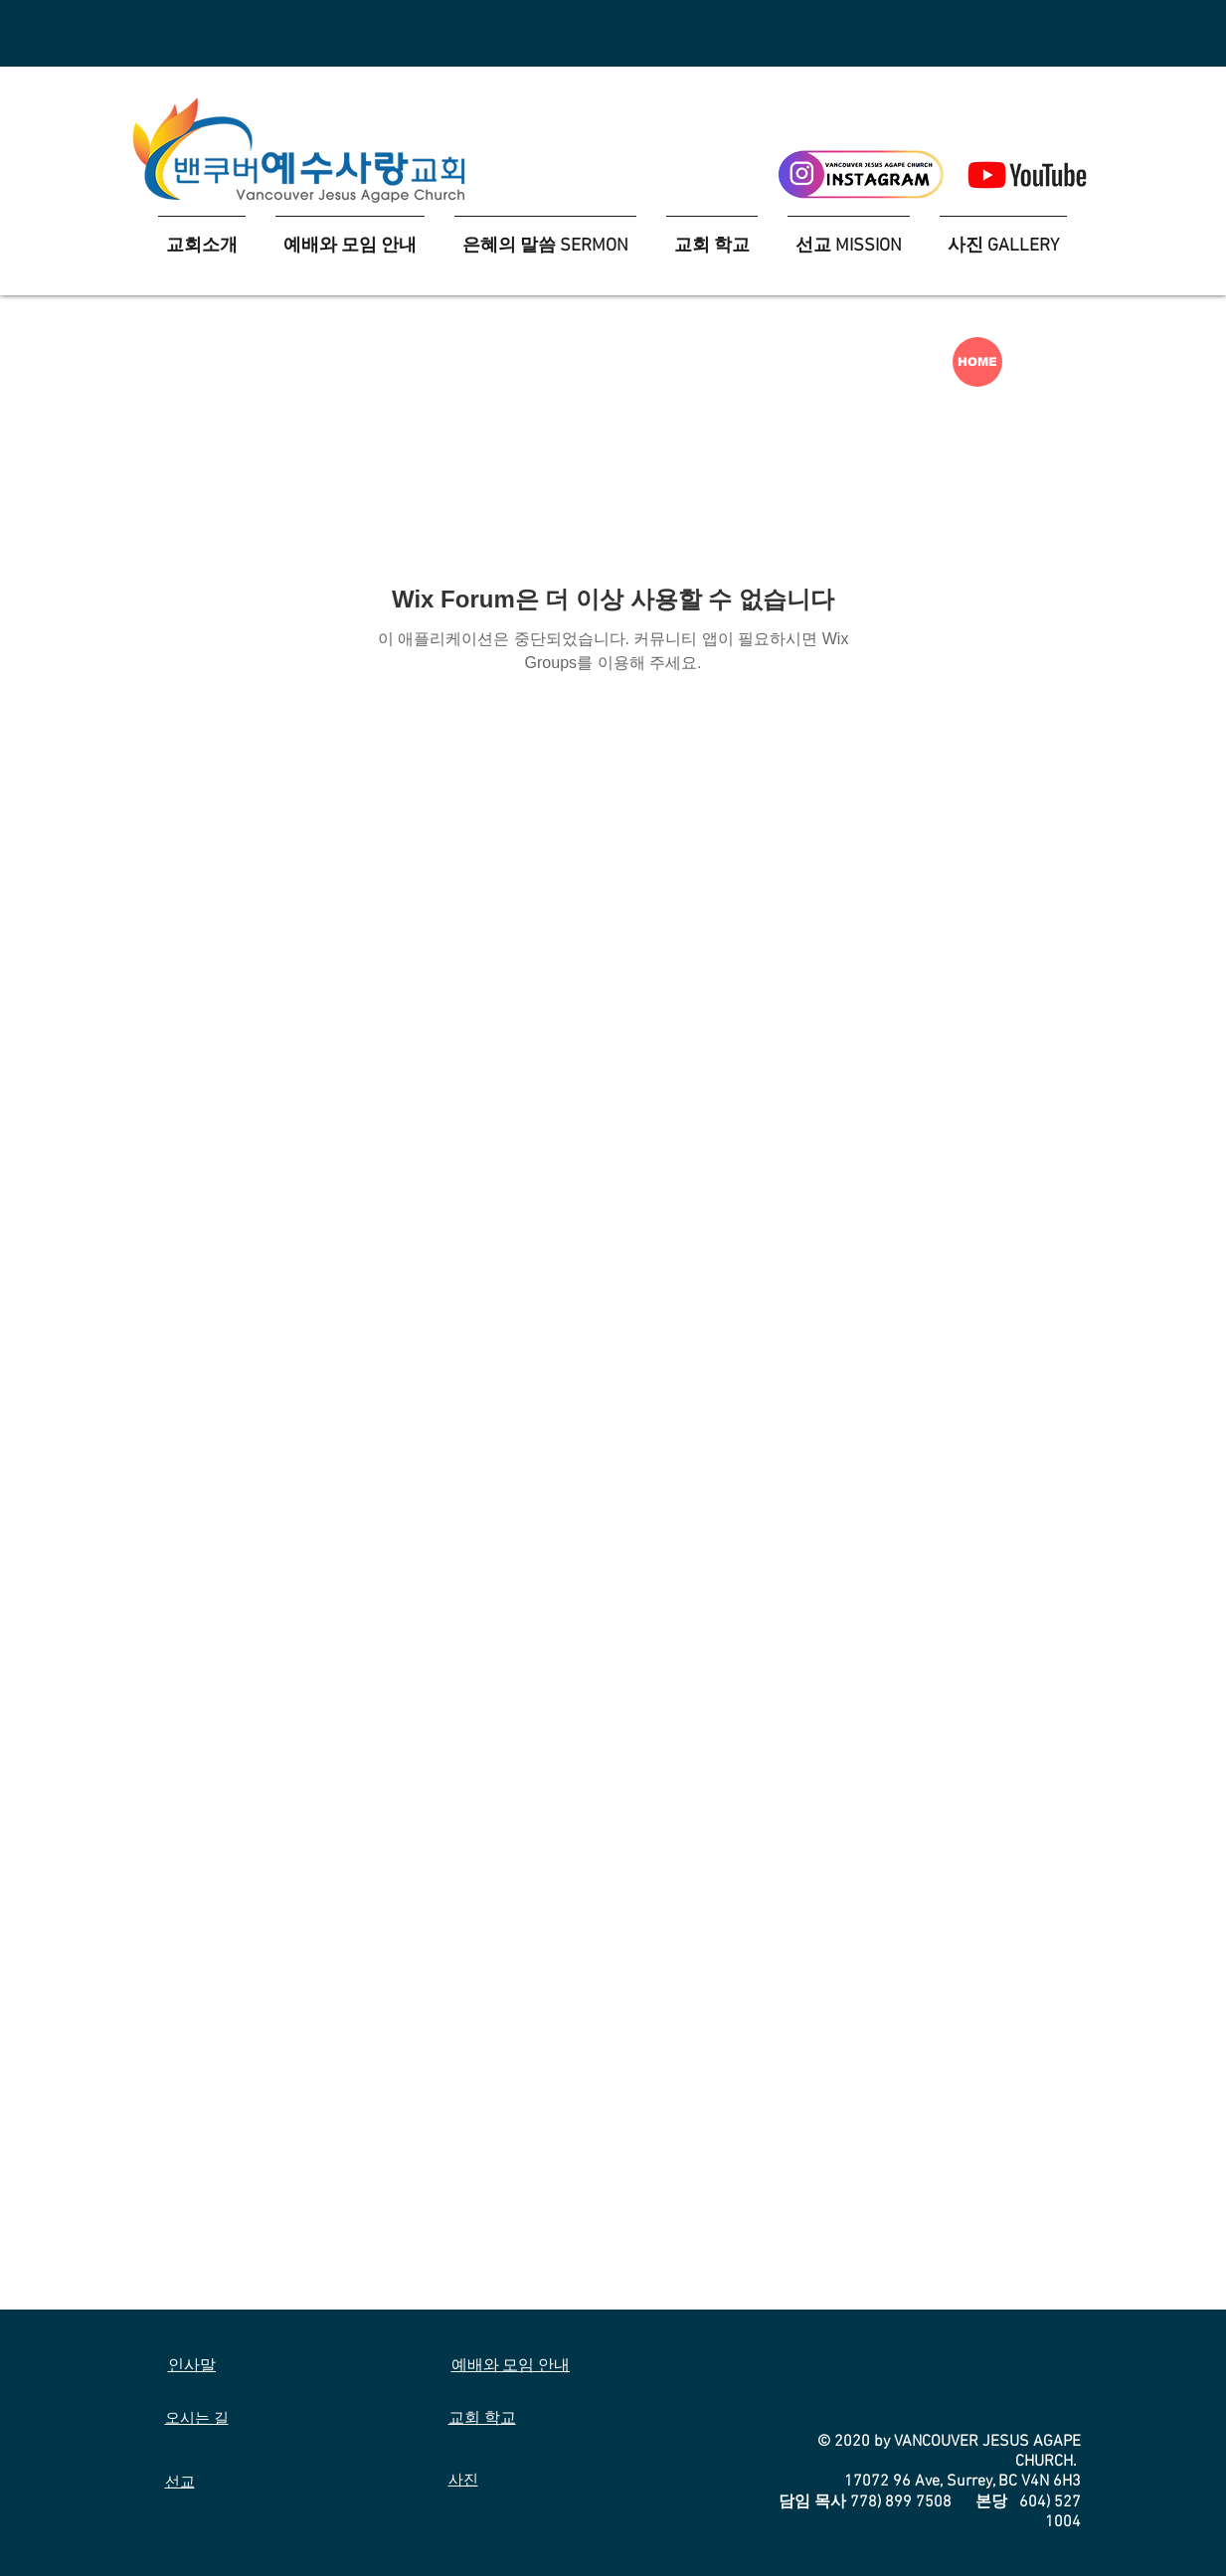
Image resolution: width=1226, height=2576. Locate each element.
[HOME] (977, 362)
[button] (712, 237)
